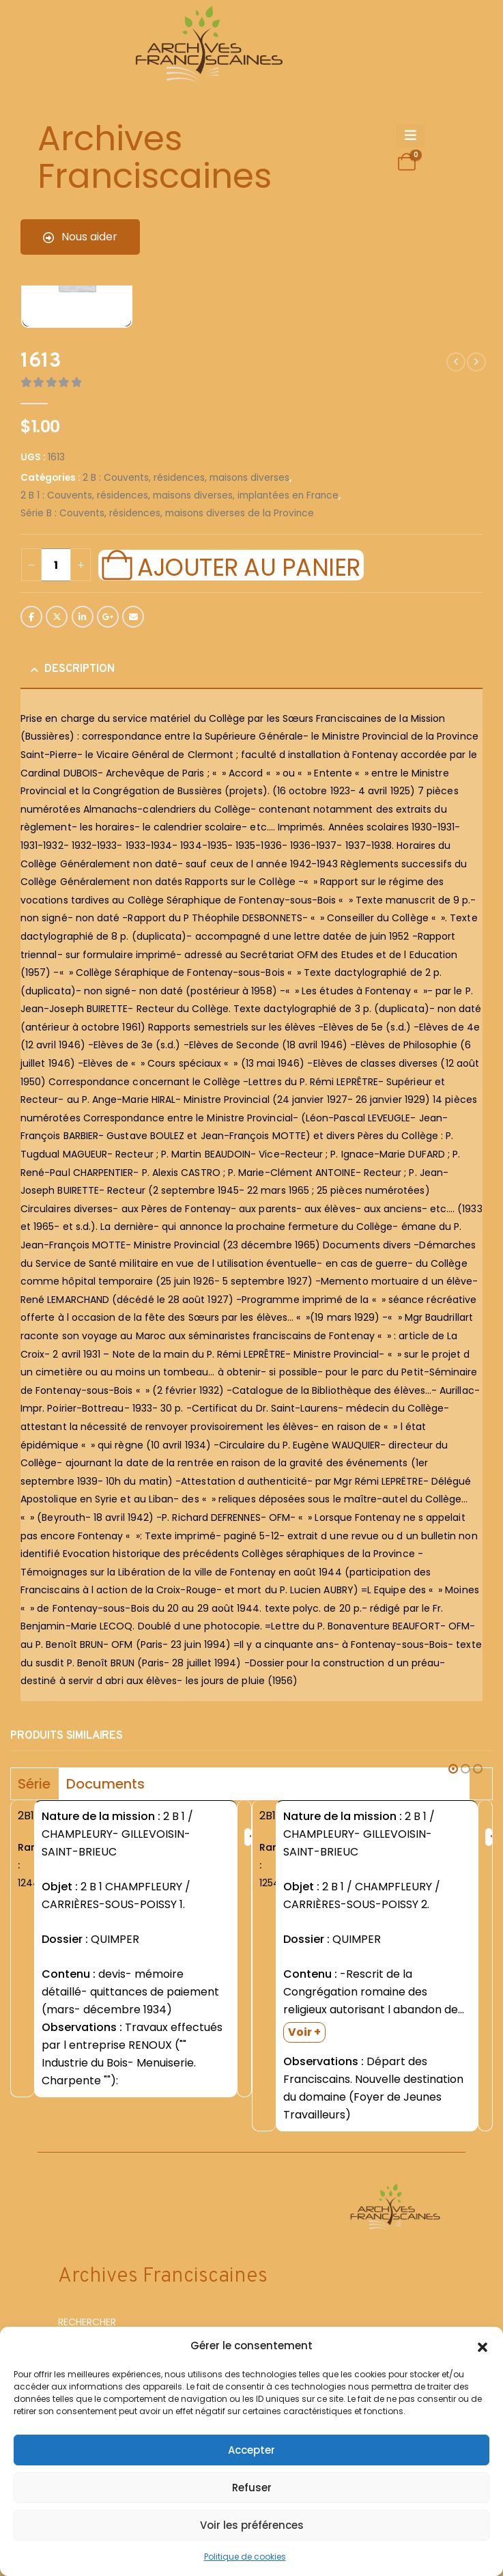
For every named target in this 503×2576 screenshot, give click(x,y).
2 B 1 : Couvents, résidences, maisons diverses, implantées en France (179, 495)
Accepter (251, 2450)
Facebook (31, 617)
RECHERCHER (87, 2322)
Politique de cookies (245, 2556)
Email (133, 617)
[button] (482, 2346)
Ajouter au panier (248, 565)
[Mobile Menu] (410, 136)
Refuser (252, 2487)
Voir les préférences (252, 2525)
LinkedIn (83, 617)
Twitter (57, 617)
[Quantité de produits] (56, 564)
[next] (476, 362)
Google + (108, 617)
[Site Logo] (207, 48)
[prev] (455, 362)
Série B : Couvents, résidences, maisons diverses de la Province (167, 513)
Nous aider (80, 236)
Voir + (304, 2032)
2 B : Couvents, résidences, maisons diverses (186, 477)
